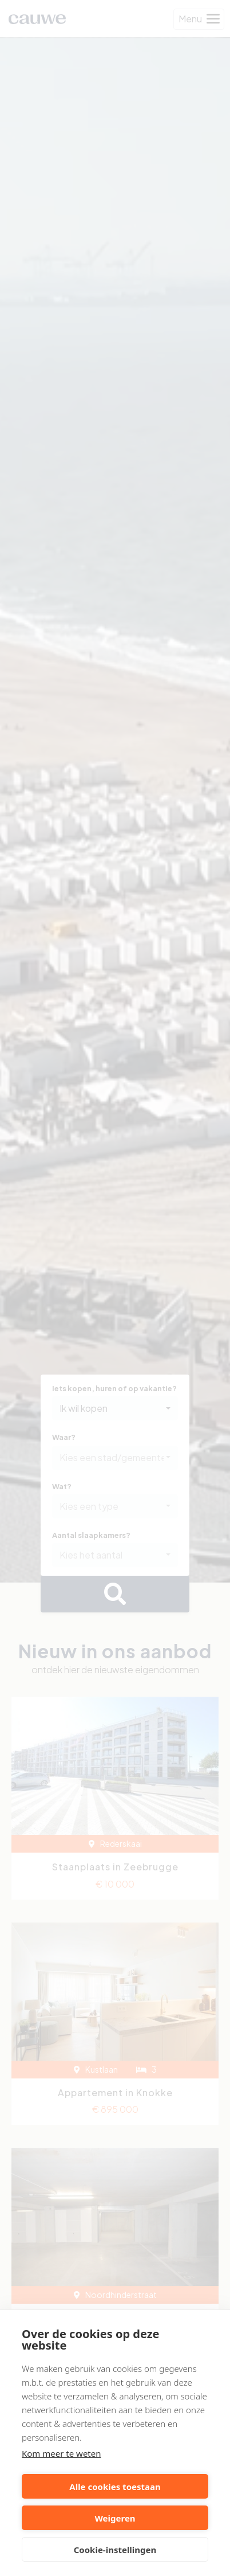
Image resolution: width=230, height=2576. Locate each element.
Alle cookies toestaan (114, 2486)
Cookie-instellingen (115, 2549)
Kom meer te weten (61, 2453)
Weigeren (114, 2518)
